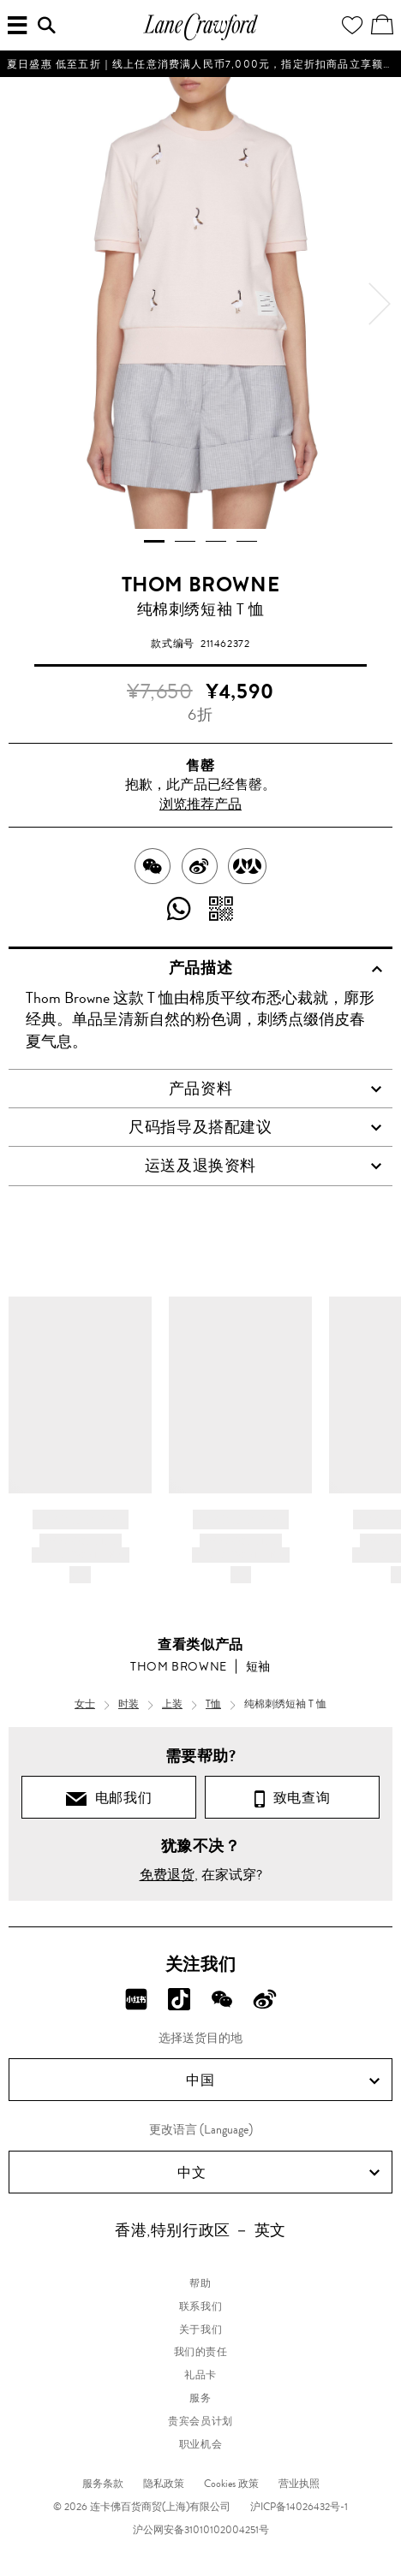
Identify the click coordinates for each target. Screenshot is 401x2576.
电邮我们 (109, 1798)
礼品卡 (200, 2375)
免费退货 (167, 1875)
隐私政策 (163, 2483)
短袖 (258, 1666)
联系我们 (200, 2306)
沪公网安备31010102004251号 (201, 2529)
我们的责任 (201, 2351)
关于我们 (200, 2329)
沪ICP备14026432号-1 (299, 2506)
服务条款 (102, 2483)
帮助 (200, 2283)
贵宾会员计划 (200, 2421)
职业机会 (200, 2444)
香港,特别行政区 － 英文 (200, 2230)
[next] (379, 303)
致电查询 (292, 1798)
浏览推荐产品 (200, 804)
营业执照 (299, 2483)
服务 (200, 2398)
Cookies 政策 (231, 2483)
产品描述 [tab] (275, 968)
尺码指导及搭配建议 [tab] (255, 1127)
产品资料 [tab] (275, 1088)
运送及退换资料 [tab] (263, 1165)
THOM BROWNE (201, 584)
